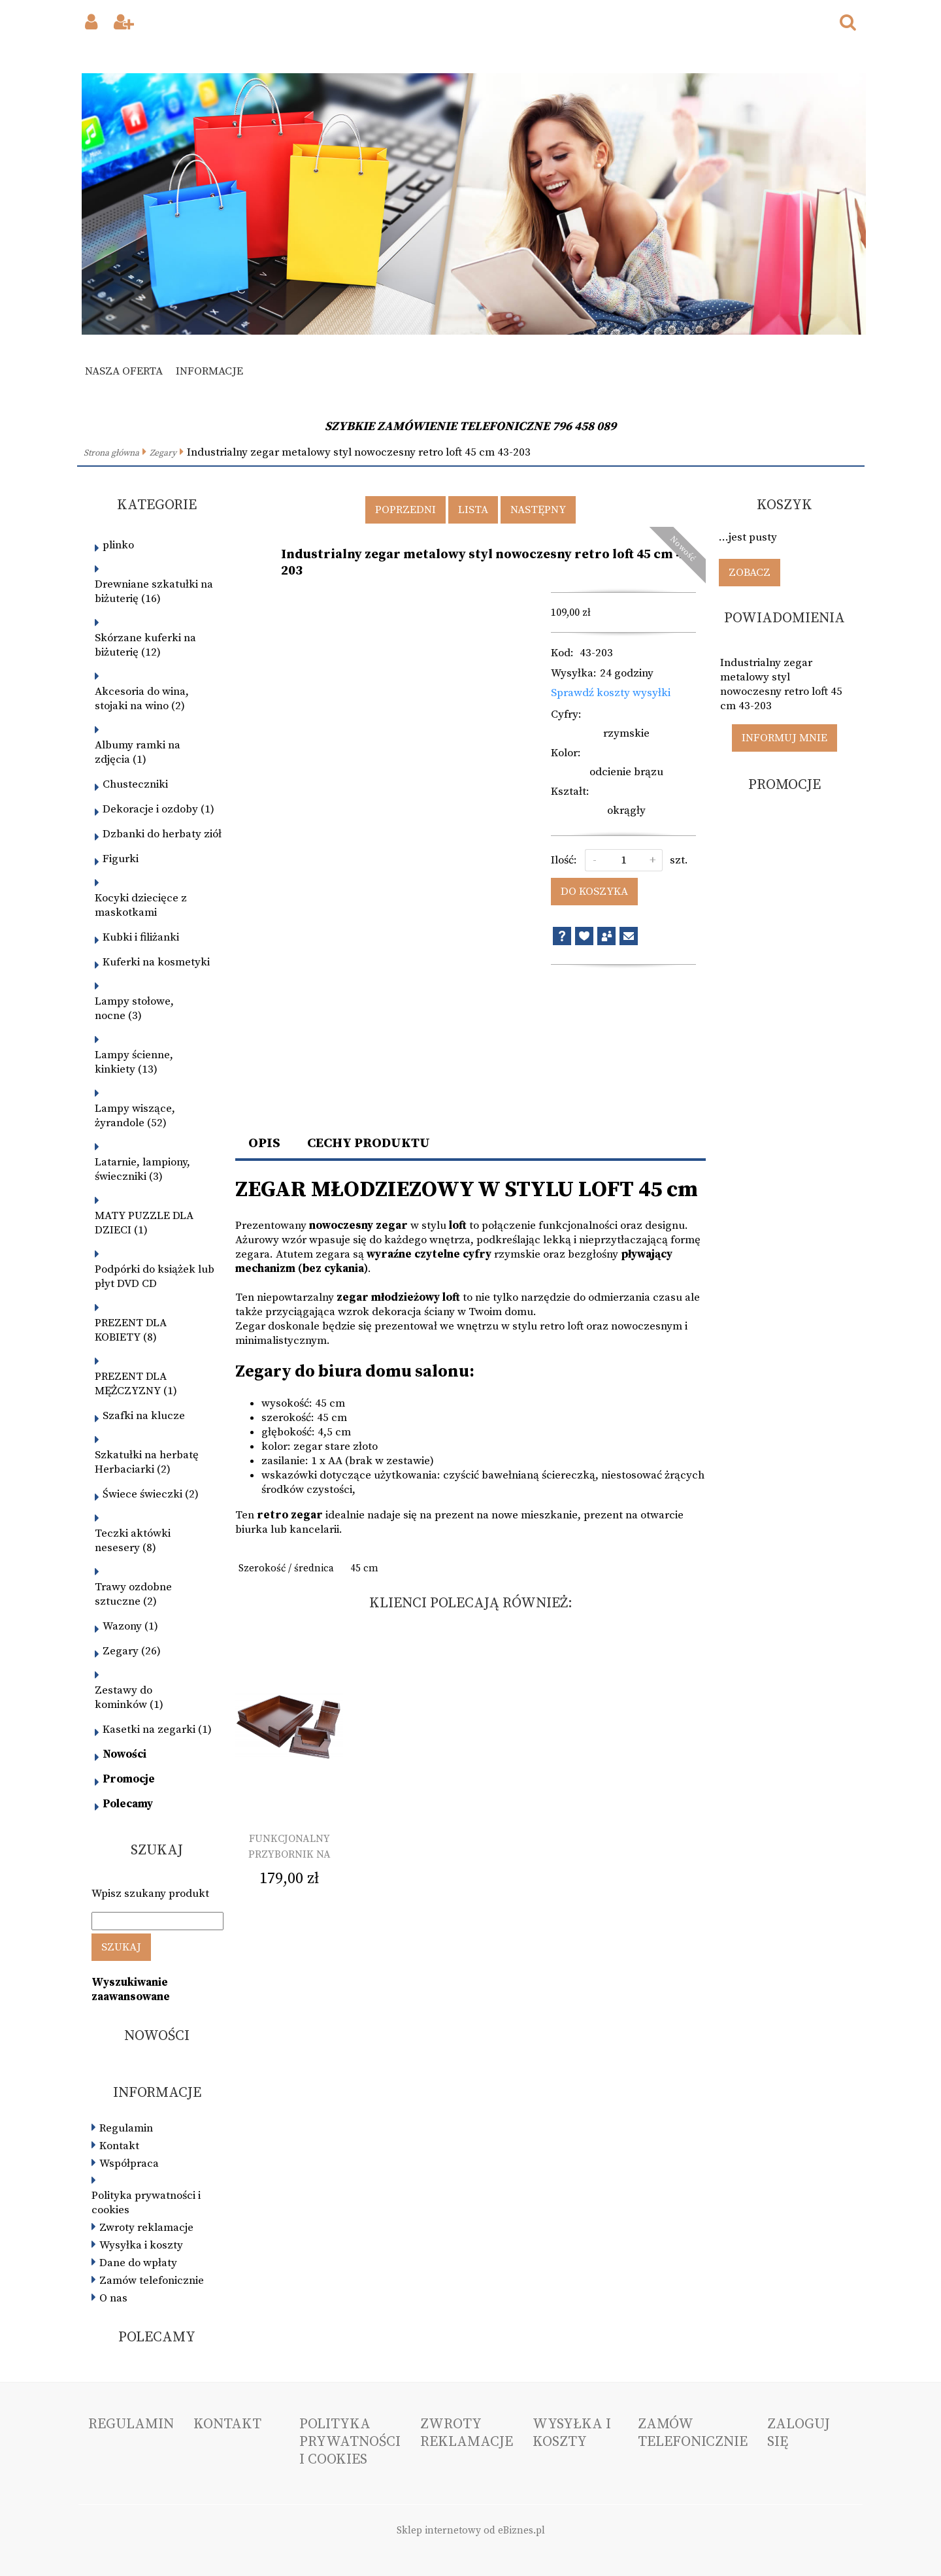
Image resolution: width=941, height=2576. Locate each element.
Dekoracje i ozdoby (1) (158, 809)
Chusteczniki (135, 784)
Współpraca (129, 2163)
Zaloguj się (798, 2433)
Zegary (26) (132, 1651)
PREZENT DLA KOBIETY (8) (131, 1330)
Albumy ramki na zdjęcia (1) (137, 752)
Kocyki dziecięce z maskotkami (141, 905)
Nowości (124, 1754)
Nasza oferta (124, 371)
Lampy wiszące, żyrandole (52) (135, 1115)
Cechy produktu (368, 1143)
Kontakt (119, 2146)
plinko (118, 545)
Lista (473, 510)
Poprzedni (405, 510)
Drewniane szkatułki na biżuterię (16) (154, 591)
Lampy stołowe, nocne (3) (134, 1008)
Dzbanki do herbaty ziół (162, 834)
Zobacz (749, 572)
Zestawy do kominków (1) (129, 1697)
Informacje (209, 371)
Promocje (129, 1779)
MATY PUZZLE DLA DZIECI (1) (144, 1223)
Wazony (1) (130, 1626)
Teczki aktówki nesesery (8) (133, 1540)
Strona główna (111, 453)
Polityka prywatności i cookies (146, 2202)
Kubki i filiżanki (141, 937)
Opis (264, 1143)
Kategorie (157, 505)
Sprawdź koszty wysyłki (610, 693)
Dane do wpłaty (138, 2263)
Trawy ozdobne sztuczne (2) (133, 1594)
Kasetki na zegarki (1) (157, 1729)
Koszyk (784, 505)
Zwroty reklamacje (146, 2227)
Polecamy (128, 1804)
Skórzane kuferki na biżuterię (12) (145, 645)
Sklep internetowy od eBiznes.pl (471, 2530)
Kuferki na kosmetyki (156, 962)
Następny (538, 510)
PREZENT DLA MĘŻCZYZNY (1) (136, 1383)
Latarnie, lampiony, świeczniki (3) (142, 1169)
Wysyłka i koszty (141, 2245)
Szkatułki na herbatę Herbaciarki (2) (147, 1462)
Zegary (163, 453)
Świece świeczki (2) (151, 1494)
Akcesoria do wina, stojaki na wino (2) (142, 698)
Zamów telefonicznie (151, 2280)
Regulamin (126, 2128)
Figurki (121, 859)
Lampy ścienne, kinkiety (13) (134, 1062)
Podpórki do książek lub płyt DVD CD (154, 1276)
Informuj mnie (784, 738)
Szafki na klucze (144, 1416)
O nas (113, 2298)
